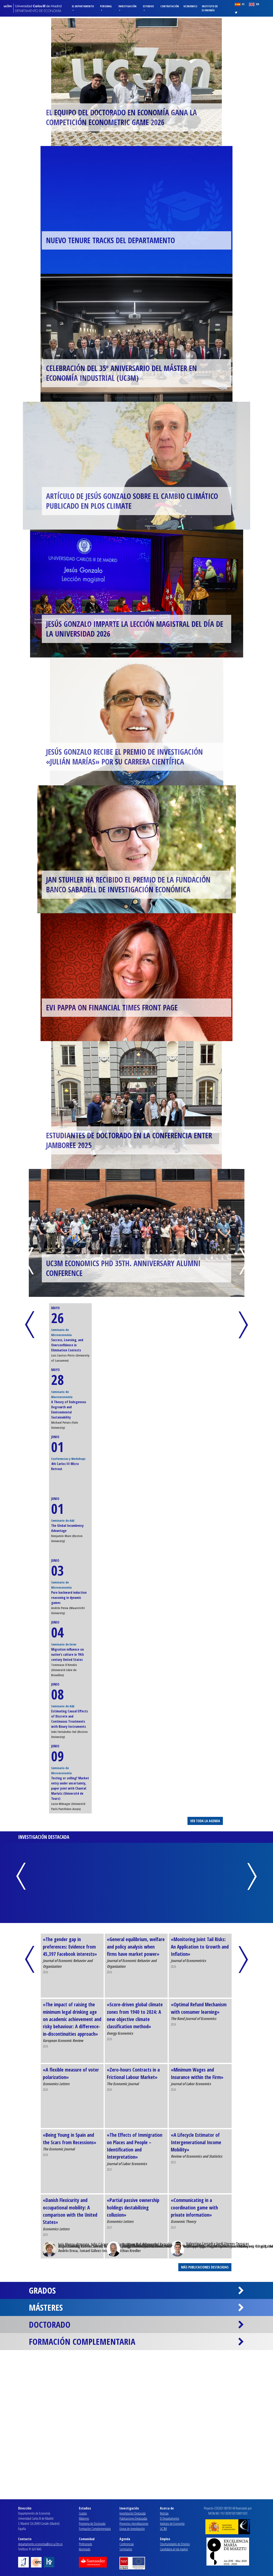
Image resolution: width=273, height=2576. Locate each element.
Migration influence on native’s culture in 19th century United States (70, 1648)
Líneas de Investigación (132, 2528)
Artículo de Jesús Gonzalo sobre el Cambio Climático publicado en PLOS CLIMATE (132, 501)
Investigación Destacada (132, 2513)
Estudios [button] (148, 6)
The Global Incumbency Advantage (70, 1519)
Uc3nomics (190, 6)
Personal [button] (106, 6)
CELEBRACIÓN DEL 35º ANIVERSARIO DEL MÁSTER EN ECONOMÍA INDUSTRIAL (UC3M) (121, 373)
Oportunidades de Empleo (175, 2544)
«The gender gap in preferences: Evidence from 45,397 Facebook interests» (70, 1946)
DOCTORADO (49, 2324)
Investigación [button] (127, 6)
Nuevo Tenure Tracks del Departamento (110, 240)
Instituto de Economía (210, 8)
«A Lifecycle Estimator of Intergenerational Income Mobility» (196, 2142)
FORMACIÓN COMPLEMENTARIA (82, 2341)
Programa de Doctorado (92, 2523)
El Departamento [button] (83, 6)
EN (254, 4)
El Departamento (169, 2518)
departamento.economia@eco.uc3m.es (40, 2544)
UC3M (163, 2528)
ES (239, 4)
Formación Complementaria (95, 2528)
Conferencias (126, 2544)
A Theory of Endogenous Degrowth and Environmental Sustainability (70, 1398)
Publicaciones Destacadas (133, 2518)
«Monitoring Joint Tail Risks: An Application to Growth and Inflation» (200, 1946)
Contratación (169, 6)
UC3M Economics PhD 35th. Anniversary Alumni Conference (123, 1268)
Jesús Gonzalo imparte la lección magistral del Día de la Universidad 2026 (134, 629)
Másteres (84, 2518)
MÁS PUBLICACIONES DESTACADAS (205, 2267)
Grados (83, 2513)
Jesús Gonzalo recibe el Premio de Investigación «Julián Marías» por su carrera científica (124, 757)
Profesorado (85, 2544)
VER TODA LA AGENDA (205, 1821)
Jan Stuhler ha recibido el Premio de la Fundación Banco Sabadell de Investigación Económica (128, 884)
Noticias (164, 2513)
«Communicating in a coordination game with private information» (194, 2207)
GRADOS (42, 2290)
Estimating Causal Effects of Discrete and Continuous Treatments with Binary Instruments (70, 1710)
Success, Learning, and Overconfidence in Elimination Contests (70, 1334)
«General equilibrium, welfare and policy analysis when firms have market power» (136, 1946)
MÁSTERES (46, 2307)
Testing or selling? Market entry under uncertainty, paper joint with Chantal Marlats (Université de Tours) (70, 1777)
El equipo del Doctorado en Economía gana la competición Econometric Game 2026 (121, 117)
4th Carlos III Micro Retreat (70, 1453)
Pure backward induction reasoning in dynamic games (70, 1586)
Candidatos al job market (174, 2549)
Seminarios (125, 2549)
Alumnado (84, 2549)
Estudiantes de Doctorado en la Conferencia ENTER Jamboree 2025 (129, 1140)
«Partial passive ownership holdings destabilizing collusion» (133, 2207)
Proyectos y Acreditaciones (133, 2523)
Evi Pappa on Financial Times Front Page (112, 1007)
